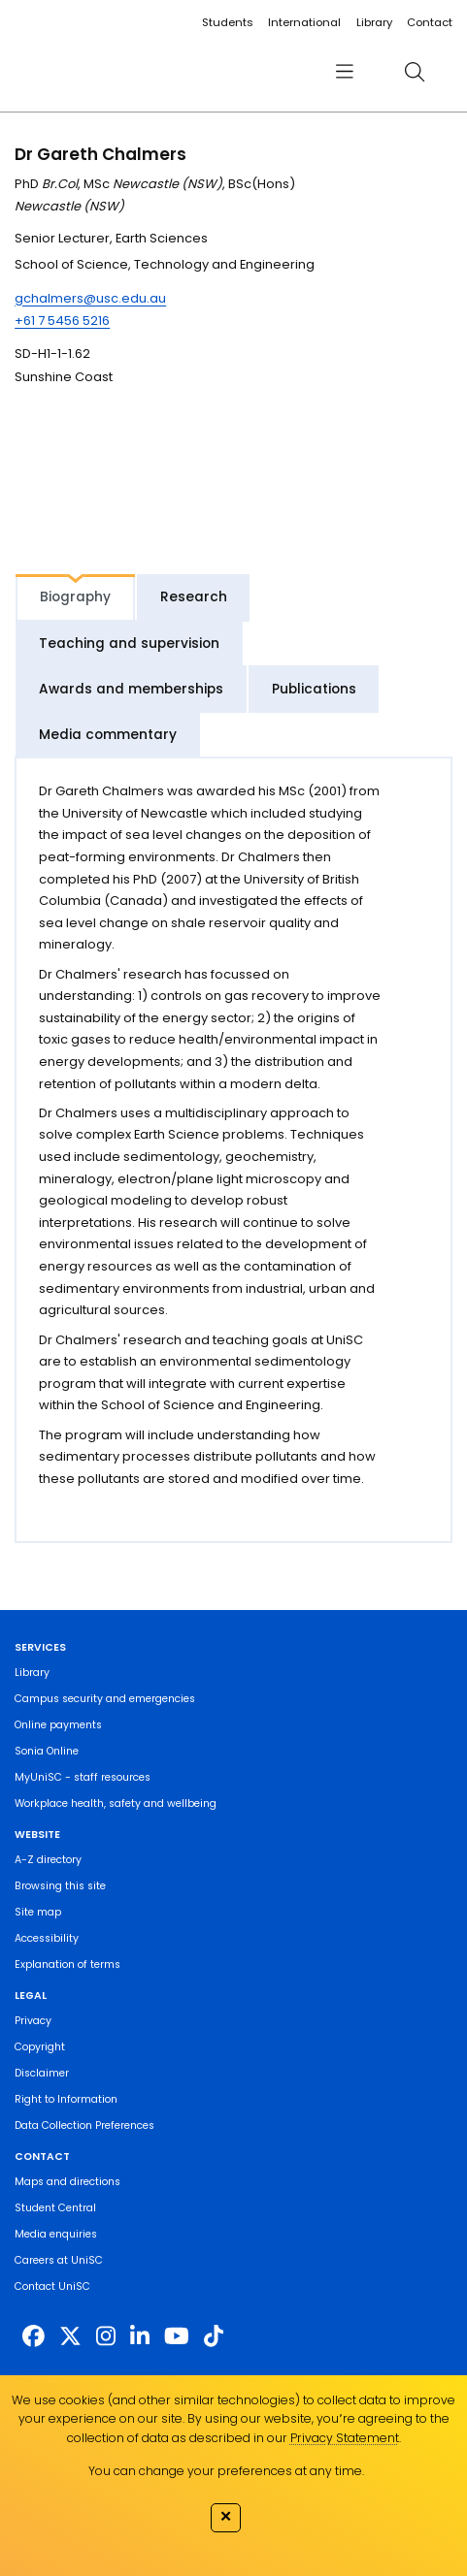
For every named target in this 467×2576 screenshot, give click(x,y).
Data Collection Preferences (84, 2125)
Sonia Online (47, 1751)
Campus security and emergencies (105, 1698)
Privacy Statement (344, 2438)
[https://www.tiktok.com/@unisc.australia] (213, 2336)
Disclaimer (42, 2073)
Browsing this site (60, 1886)
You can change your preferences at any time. (226, 2471)
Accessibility (47, 1938)
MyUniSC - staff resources (82, 1777)
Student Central (55, 2208)
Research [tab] (193, 597)
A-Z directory (48, 1859)
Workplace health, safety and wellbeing (116, 1803)
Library (374, 22)
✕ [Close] (225, 2516)
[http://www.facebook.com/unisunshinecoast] (33, 2336)
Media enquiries (56, 2234)
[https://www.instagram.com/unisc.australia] (106, 2336)
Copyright (40, 2047)
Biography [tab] (75, 597)
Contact (429, 22)
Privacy (33, 2020)
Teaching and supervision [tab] (129, 643)
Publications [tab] (314, 689)
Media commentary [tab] (108, 734)
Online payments (58, 1725)
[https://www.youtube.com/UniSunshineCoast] (176, 2336)
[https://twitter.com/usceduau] (70, 2336)
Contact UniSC (52, 2286)
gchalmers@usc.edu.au (90, 298)
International (304, 22)
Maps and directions (67, 2181)
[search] (414, 71)
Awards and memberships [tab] (131, 689)
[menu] (345, 71)
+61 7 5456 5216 (62, 320)
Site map (38, 1912)
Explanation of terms (67, 1964)
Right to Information (66, 2099)
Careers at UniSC (59, 2260)
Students (227, 22)
